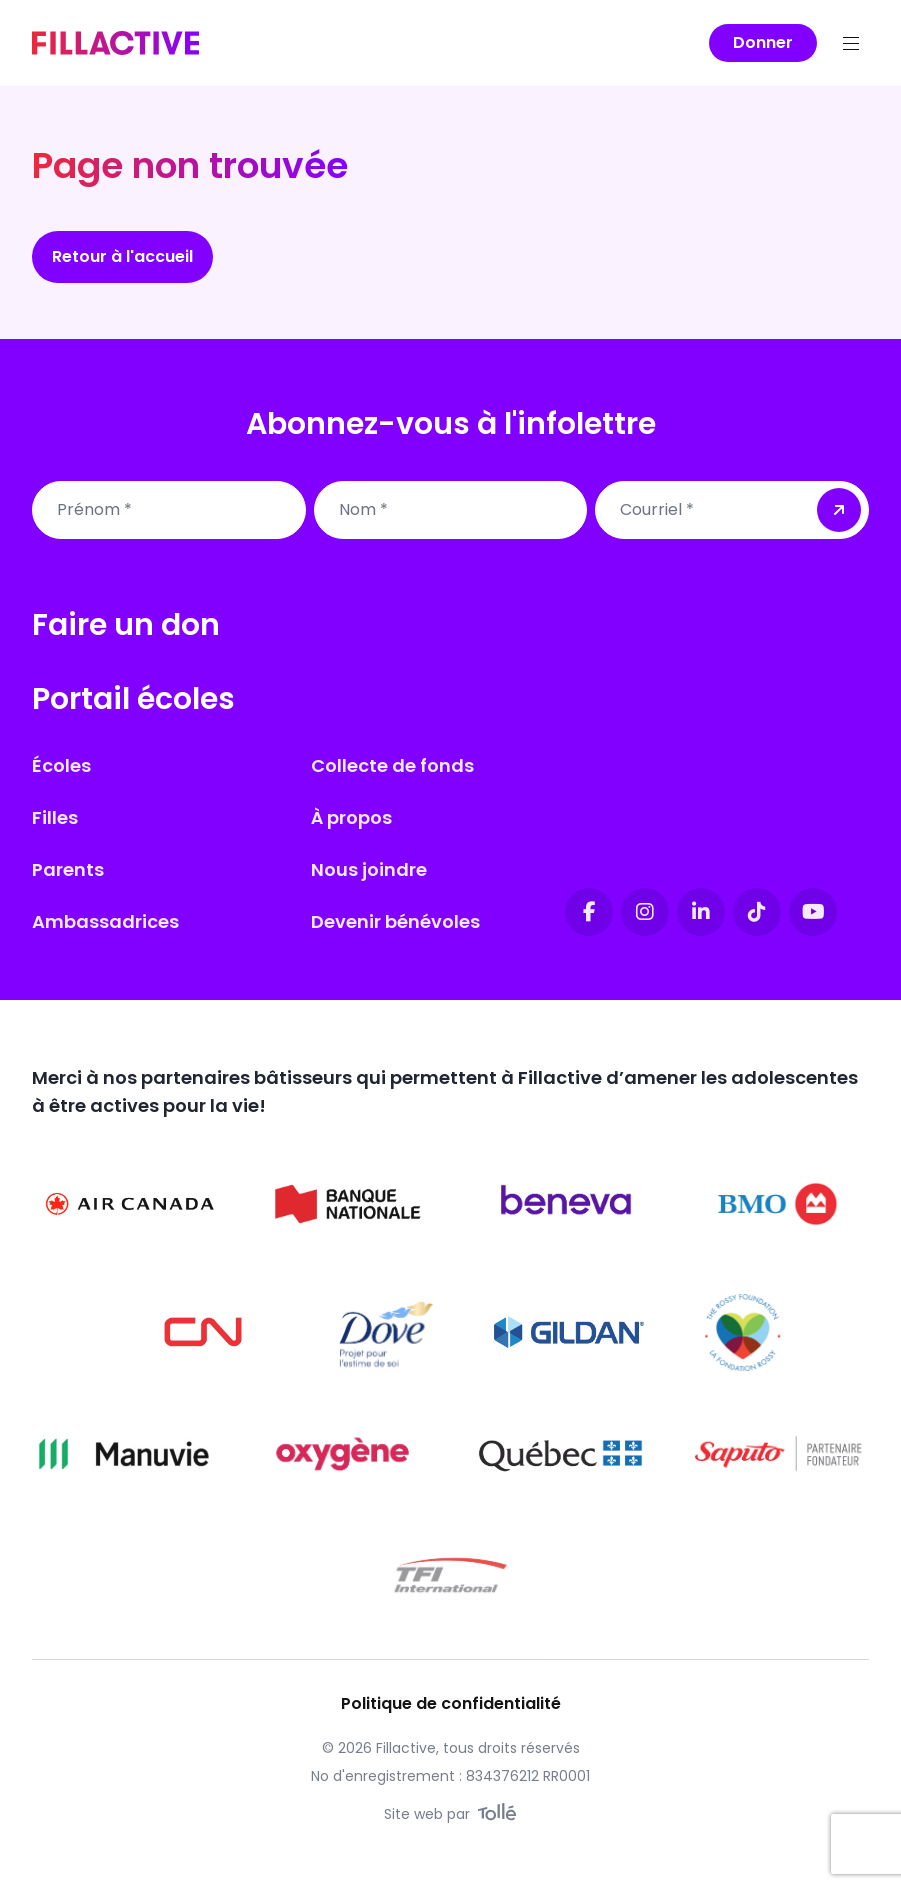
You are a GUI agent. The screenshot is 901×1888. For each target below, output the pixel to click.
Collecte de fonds (392, 765)
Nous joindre (369, 869)
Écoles (61, 765)
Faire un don (126, 625)
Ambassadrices (105, 921)
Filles (55, 817)
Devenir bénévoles (395, 921)
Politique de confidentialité (451, 1703)
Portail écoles (133, 699)
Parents (68, 869)
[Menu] (851, 43)
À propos (351, 817)
